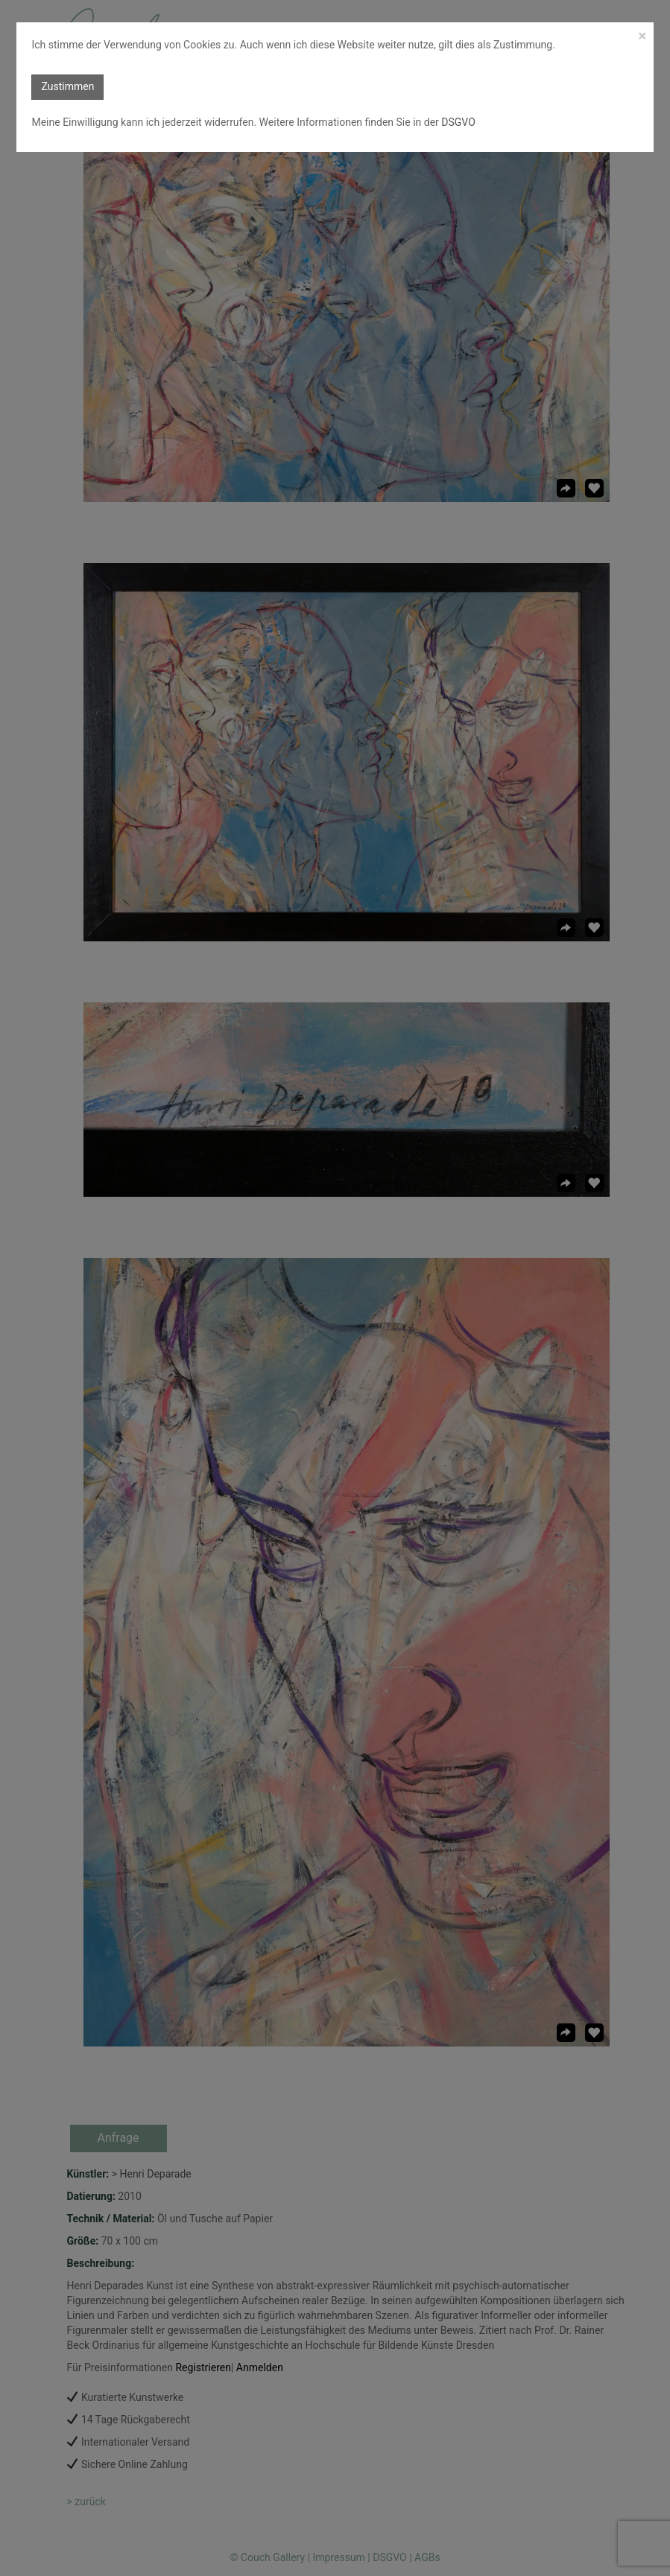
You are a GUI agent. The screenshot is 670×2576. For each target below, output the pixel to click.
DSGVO (457, 122)
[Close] (642, 36)
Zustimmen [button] (67, 86)
